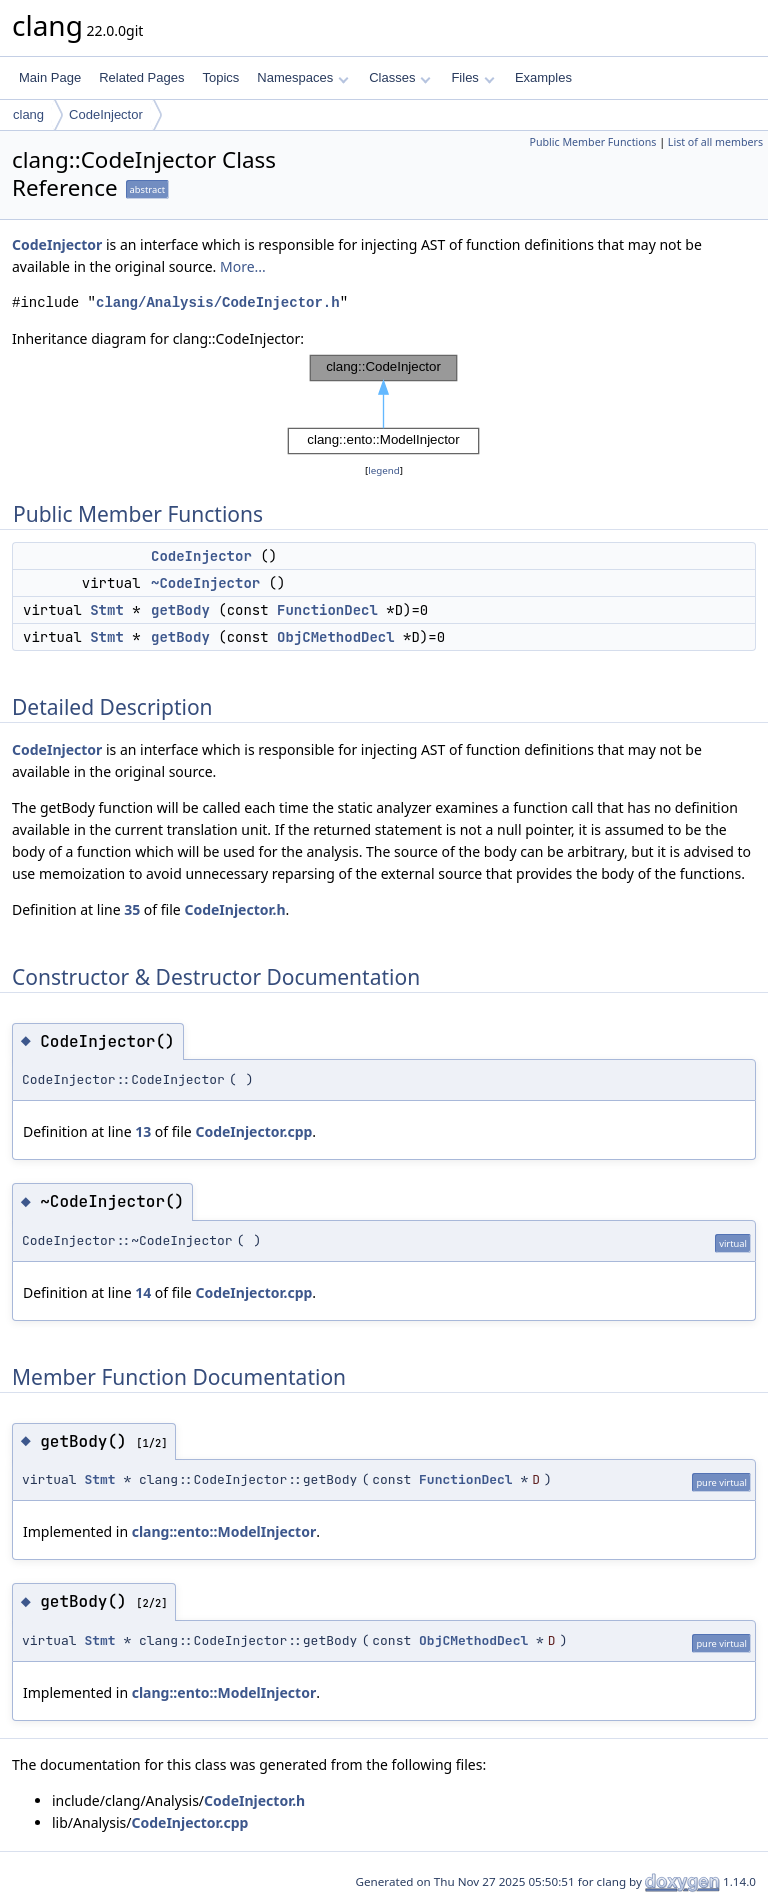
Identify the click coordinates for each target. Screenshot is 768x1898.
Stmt (107, 610)
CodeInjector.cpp (253, 1131)
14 (143, 1292)
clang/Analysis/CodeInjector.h (218, 302)
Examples (543, 77)
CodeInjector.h (234, 909)
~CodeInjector (205, 583)
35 (132, 909)
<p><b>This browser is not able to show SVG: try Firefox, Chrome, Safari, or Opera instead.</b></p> (384, 405)
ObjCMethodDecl (336, 637)
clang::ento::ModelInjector (224, 1531)
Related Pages (141, 77)
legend (384, 470)
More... (243, 266)
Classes (400, 77)
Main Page (50, 77)
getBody (180, 610)
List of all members (715, 142)
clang (28, 114)
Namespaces (302, 77)
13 (143, 1131)
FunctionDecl (327, 610)
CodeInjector (106, 114)
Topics (220, 77)
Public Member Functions (592, 142)
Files (472, 77)
